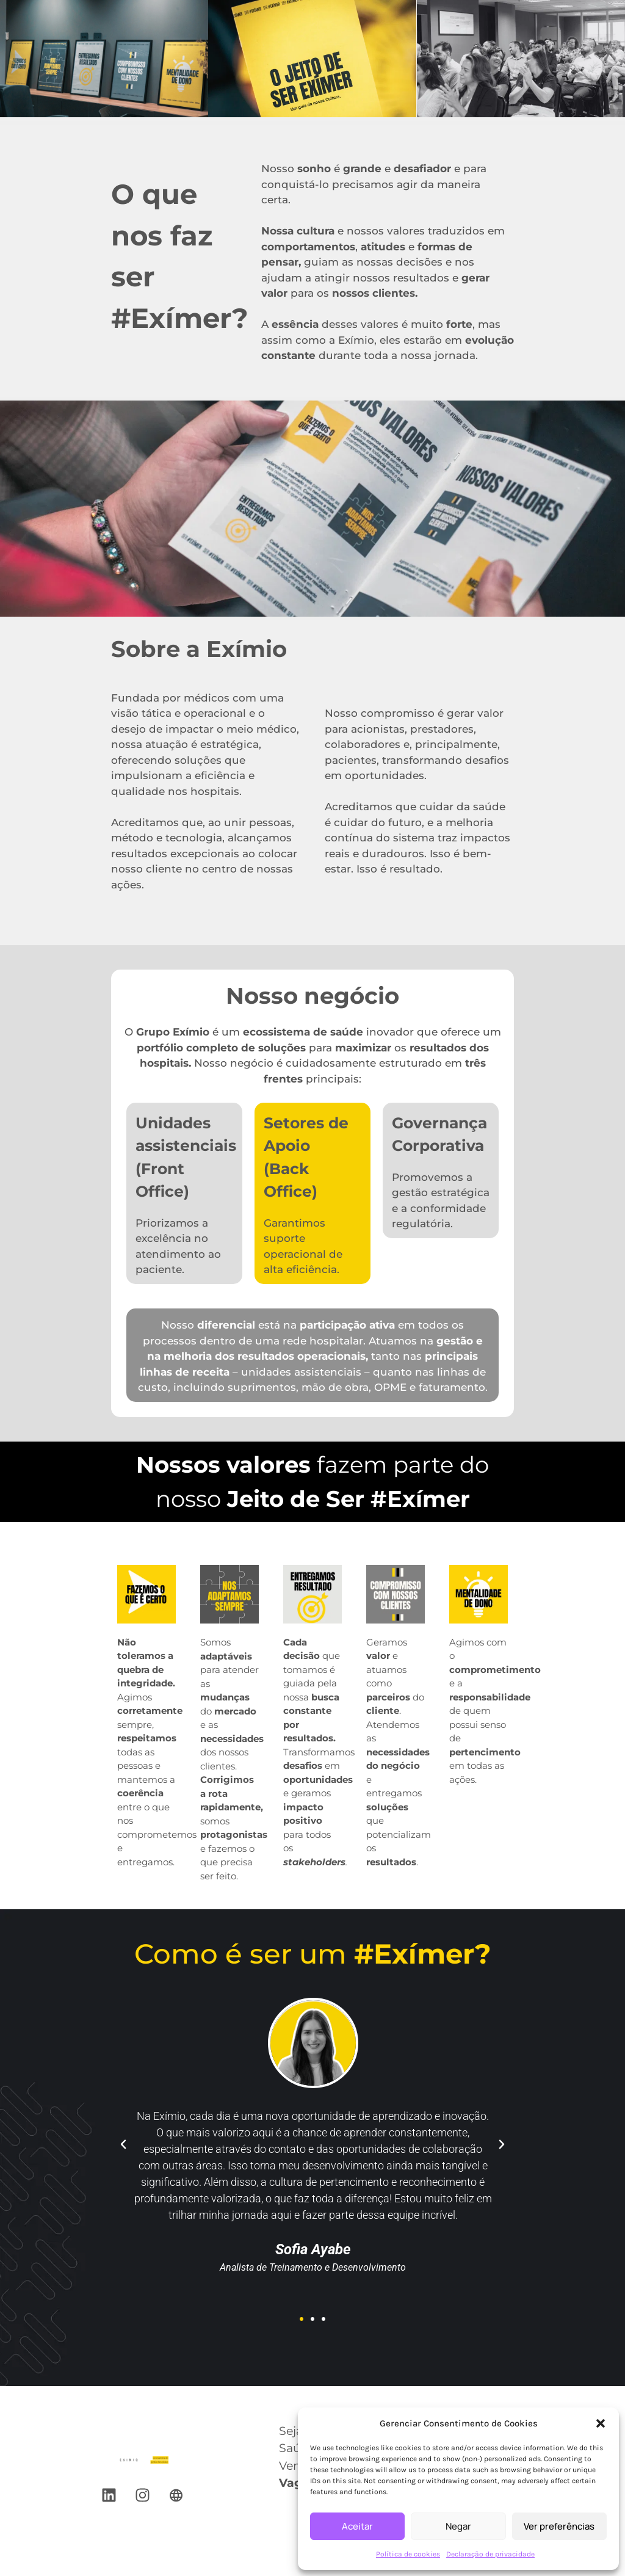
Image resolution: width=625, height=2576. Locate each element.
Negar (458, 2526)
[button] (600, 2423)
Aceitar (357, 2526)
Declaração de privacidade (490, 2554)
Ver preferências (559, 2526)
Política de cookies (408, 2554)
